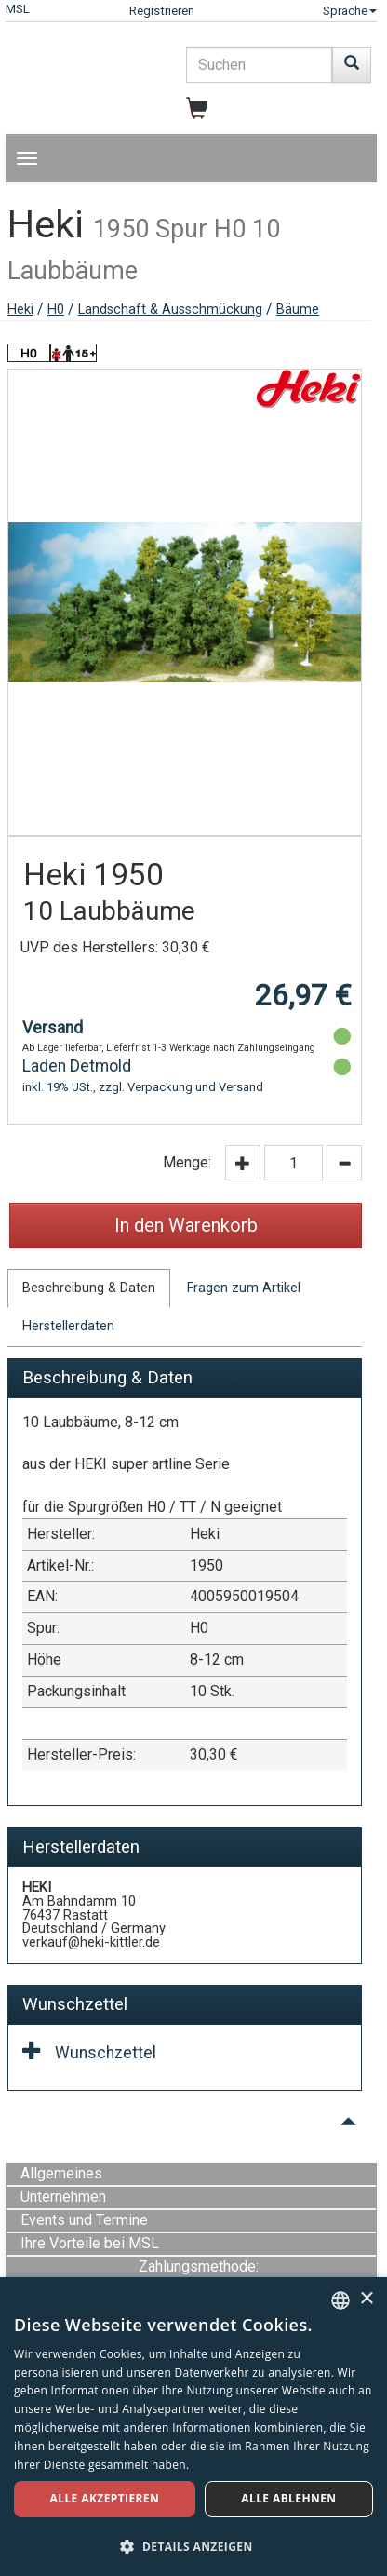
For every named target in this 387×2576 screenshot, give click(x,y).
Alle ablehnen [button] (288, 2498)
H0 (55, 309)
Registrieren (161, 11)
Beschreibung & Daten (88, 1288)
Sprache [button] (350, 11)
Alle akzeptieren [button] (105, 2498)
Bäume (297, 309)
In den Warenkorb (186, 1225)
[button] (193, 2546)
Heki (20, 309)
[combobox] (340, 2300)
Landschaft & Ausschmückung (170, 309)
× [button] (366, 2299)
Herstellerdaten (68, 1326)
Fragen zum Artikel (243, 1288)
